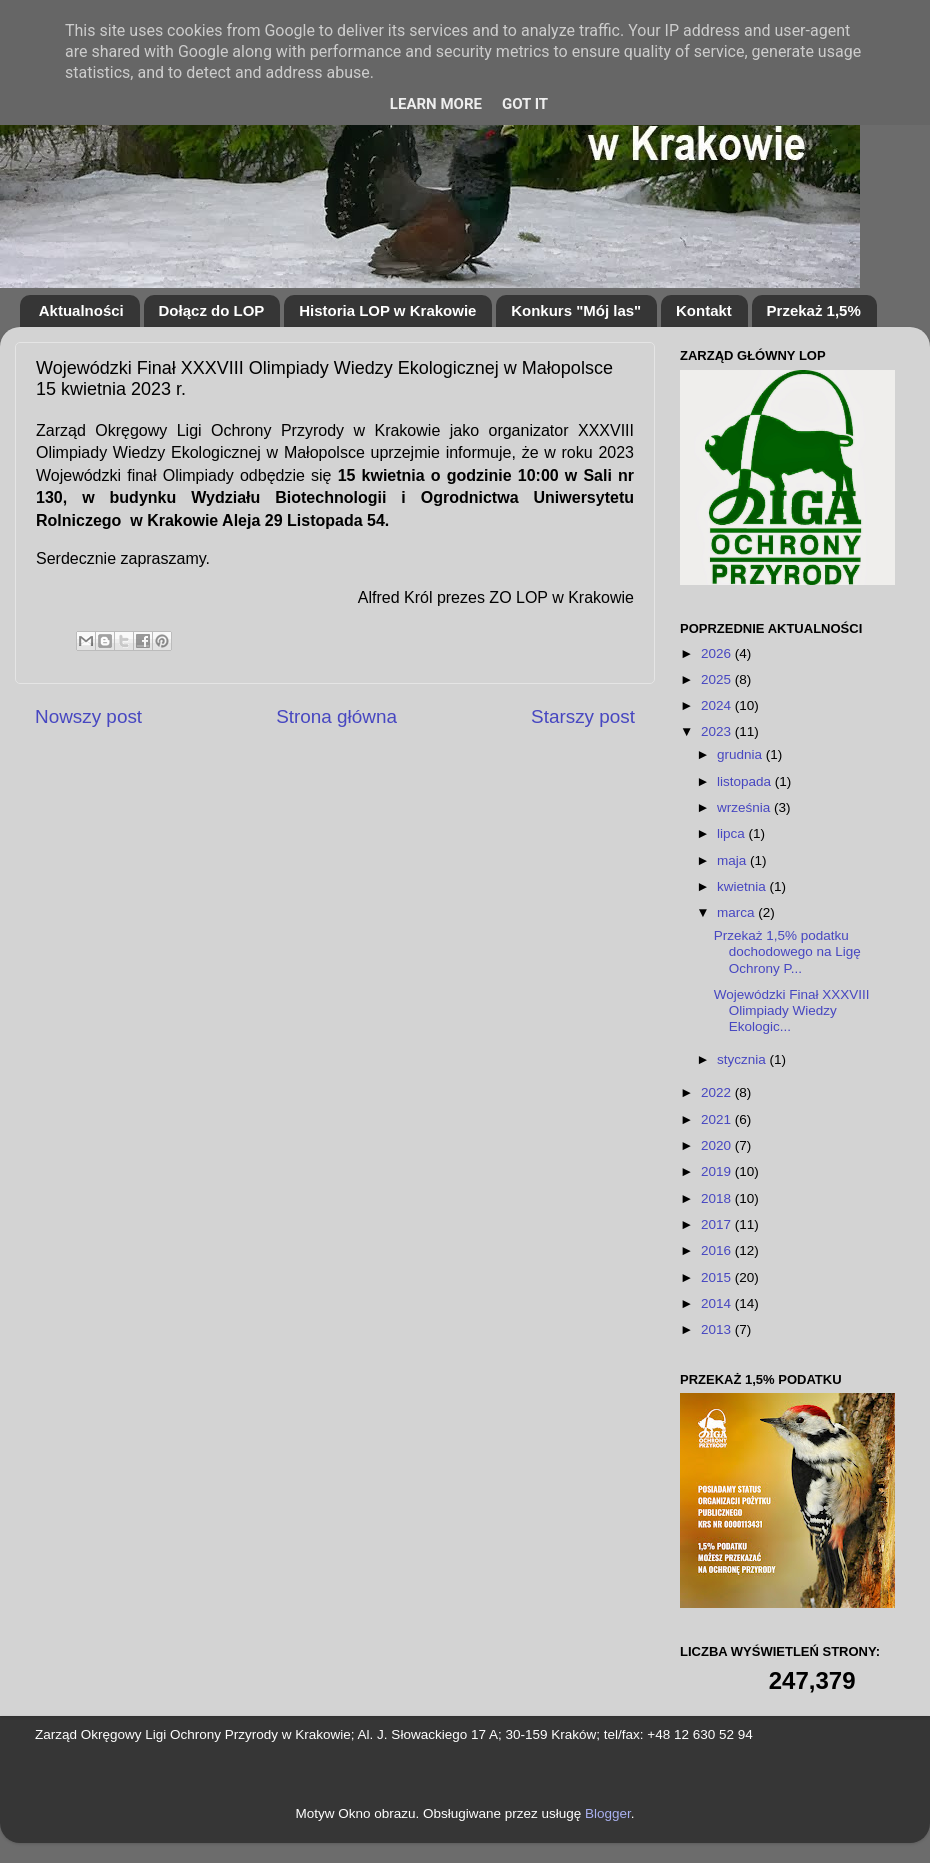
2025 (718, 679)
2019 (718, 1171)
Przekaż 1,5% (814, 310)
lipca (733, 833)
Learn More (436, 104)
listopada (746, 781)
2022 (718, 1092)
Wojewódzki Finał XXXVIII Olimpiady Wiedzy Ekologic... (792, 1010)
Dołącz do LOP (212, 310)
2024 (718, 705)
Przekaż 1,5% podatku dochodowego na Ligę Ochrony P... (787, 951)
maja (733, 860)
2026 (718, 653)
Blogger (608, 1813)
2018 (718, 1198)
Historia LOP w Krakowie (387, 310)
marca (737, 912)
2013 (718, 1329)
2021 (718, 1119)
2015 (718, 1277)
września (745, 807)
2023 (718, 731)
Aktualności (81, 310)
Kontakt (704, 310)
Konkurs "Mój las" (576, 310)
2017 (718, 1224)
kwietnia (743, 886)
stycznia (743, 1059)
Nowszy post (88, 716)
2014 (718, 1303)
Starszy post (583, 716)
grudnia (741, 754)
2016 (718, 1250)
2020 (718, 1145)
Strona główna (336, 716)
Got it (525, 104)
